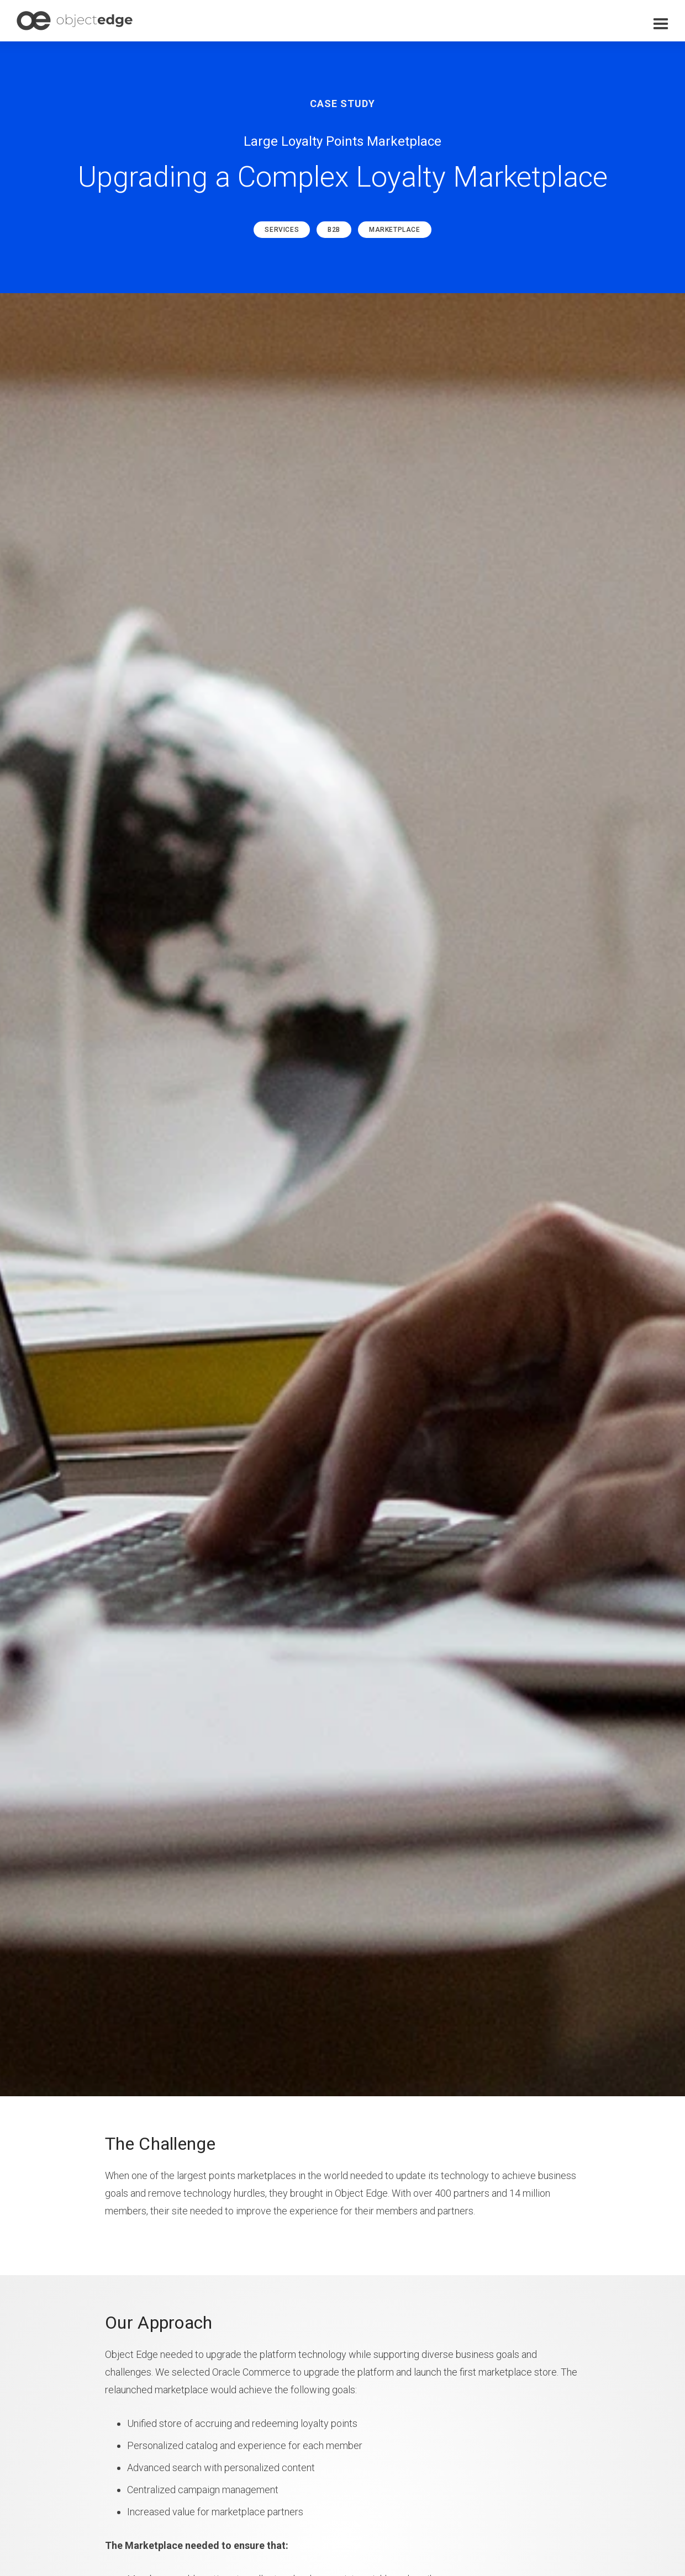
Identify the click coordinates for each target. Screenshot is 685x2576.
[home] (74, 20)
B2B (334, 230)
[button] (660, 24)
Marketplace (394, 230)
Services (282, 230)
